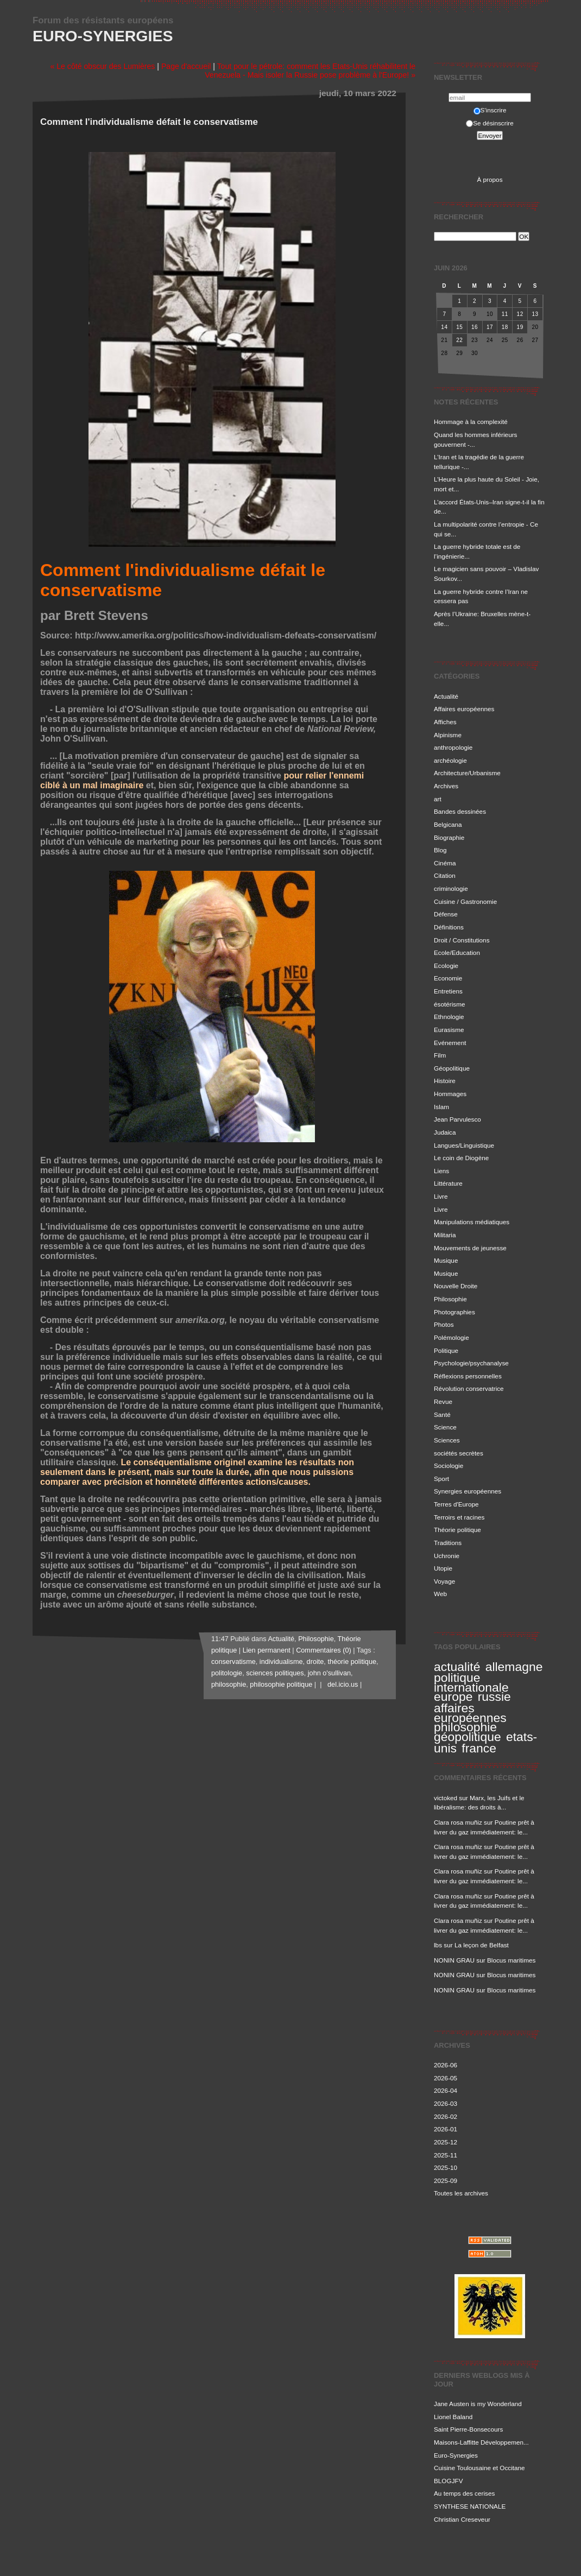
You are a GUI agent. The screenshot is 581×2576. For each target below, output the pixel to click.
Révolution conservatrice (469, 1388)
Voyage (444, 1581)
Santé (442, 1414)
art (437, 798)
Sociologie (448, 1465)
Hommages (450, 1093)
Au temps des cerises (464, 2493)
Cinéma (445, 862)
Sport (441, 1478)
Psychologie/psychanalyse (471, 1362)
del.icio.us (341, 1684)
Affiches (445, 721)
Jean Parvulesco (457, 1119)
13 (535, 314)
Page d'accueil (186, 66)
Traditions (448, 1542)
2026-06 (445, 2064)
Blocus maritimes (511, 1960)
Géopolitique (452, 1068)
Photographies (454, 1311)
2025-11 (445, 2155)
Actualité (446, 696)
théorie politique (351, 1662)
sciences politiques (275, 1673)
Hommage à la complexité (471, 421)
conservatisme (233, 1662)
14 (444, 327)
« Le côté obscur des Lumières (102, 66)
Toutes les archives (461, 2193)
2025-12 (445, 2141)
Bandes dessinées (460, 811)
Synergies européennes (467, 1491)
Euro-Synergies (103, 36)
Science (445, 1427)
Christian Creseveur (462, 2519)
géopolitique (467, 1737)
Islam (441, 1106)
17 (490, 327)
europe (453, 1696)
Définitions (449, 927)
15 (459, 327)
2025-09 (445, 2180)
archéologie (450, 760)
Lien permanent (266, 1650)
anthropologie (453, 747)
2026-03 (445, 2103)
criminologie (451, 888)
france (479, 1748)
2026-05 (445, 2077)
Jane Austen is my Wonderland (478, 2403)
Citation (445, 875)
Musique (446, 1260)
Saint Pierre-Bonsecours (468, 2429)
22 (459, 340)
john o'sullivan (329, 1673)
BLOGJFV (448, 2480)
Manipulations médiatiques (471, 1221)
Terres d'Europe (456, 1504)
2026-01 (445, 2128)
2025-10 (445, 2167)
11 (505, 314)
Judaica (445, 1132)
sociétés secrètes (458, 1453)
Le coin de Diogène (461, 1157)
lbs (438, 1944)
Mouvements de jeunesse (470, 1247)
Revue (443, 1401)
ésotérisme (449, 1004)
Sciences (447, 1440)
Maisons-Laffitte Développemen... (481, 2442)
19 (520, 327)
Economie (448, 978)
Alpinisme (448, 734)
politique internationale (471, 1682)
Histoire (445, 1080)
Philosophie (450, 1298)
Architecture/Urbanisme (467, 772)
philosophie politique (281, 1684)
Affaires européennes (464, 708)
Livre (440, 1196)
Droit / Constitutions (462, 940)
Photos (444, 1324)
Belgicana (448, 824)
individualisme (281, 1662)
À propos (489, 179)
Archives (446, 785)
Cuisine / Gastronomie (465, 901)
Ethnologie (449, 1016)
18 (505, 327)
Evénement (450, 1042)
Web (440, 1593)
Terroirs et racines (459, 1517)
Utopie (443, 1568)
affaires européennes (470, 1713)
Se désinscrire (489, 122)
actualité (457, 1667)
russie (494, 1696)
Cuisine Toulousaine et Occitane (479, 2467)
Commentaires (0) (323, 1650)
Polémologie (451, 1337)
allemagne (514, 1667)
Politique (446, 1350)
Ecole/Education (457, 952)
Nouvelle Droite (455, 1285)
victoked (445, 1797)
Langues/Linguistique (464, 1145)
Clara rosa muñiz (458, 1822)
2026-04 (445, 2090)
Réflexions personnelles (468, 1375)
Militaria (445, 1234)
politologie (226, 1673)
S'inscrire (490, 109)
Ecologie (446, 965)
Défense (446, 913)
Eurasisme (449, 1029)
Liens (441, 1170)
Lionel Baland (453, 2416)
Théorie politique (457, 1529)
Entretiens (448, 991)
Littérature (448, 1183)
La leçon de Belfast (481, 1944)
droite (315, 1662)
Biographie (449, 837)
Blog (440, 849)
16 (474, 327)
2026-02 (445, 2116)
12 (520, 314)
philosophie (465, 1727)
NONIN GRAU (454, 1960)
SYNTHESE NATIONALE (470, 2506)
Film (440, 1055)
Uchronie (446, 1555)
